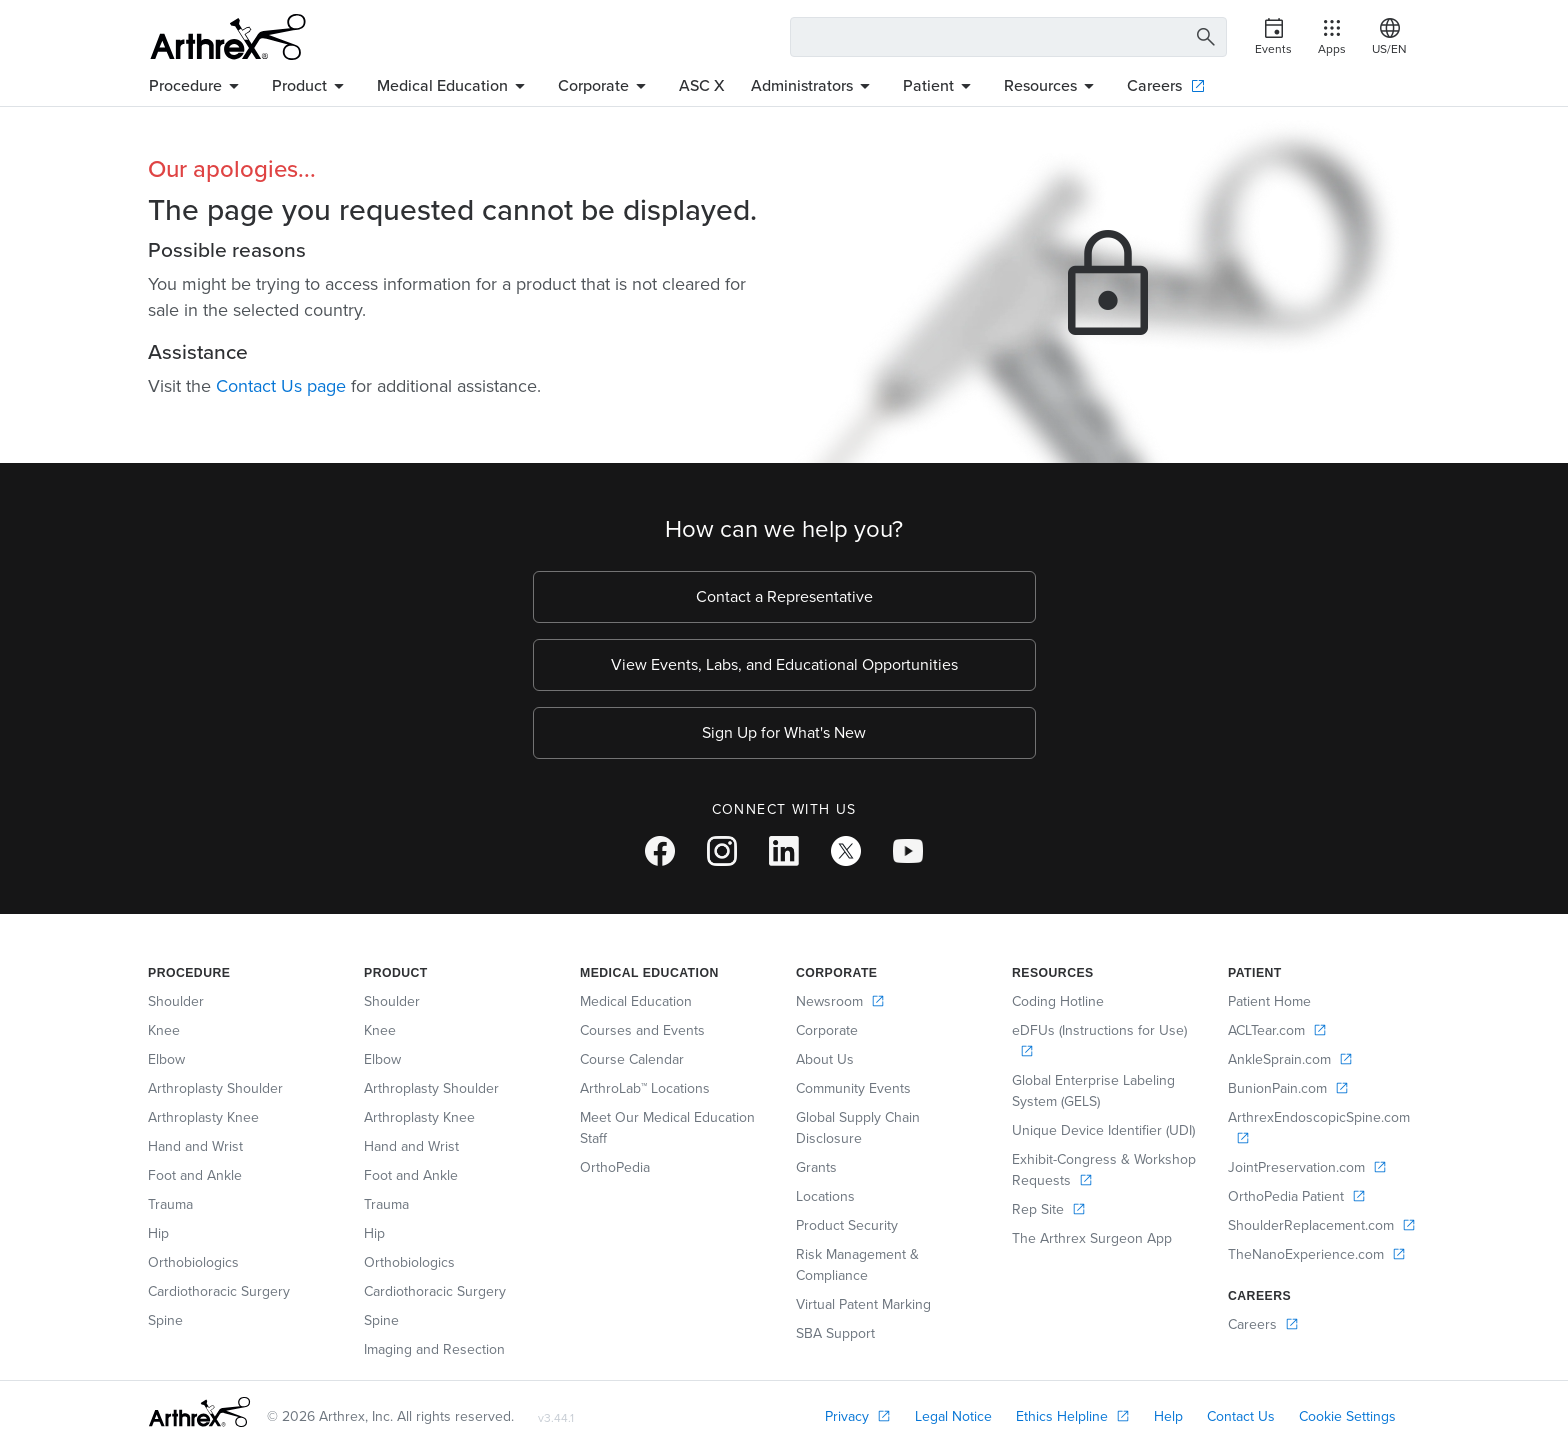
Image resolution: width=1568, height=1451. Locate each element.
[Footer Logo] (199, 1412)
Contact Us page (281, 386)
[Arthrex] (228, 37)
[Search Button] (1203, 37)
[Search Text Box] (1008, 37)
